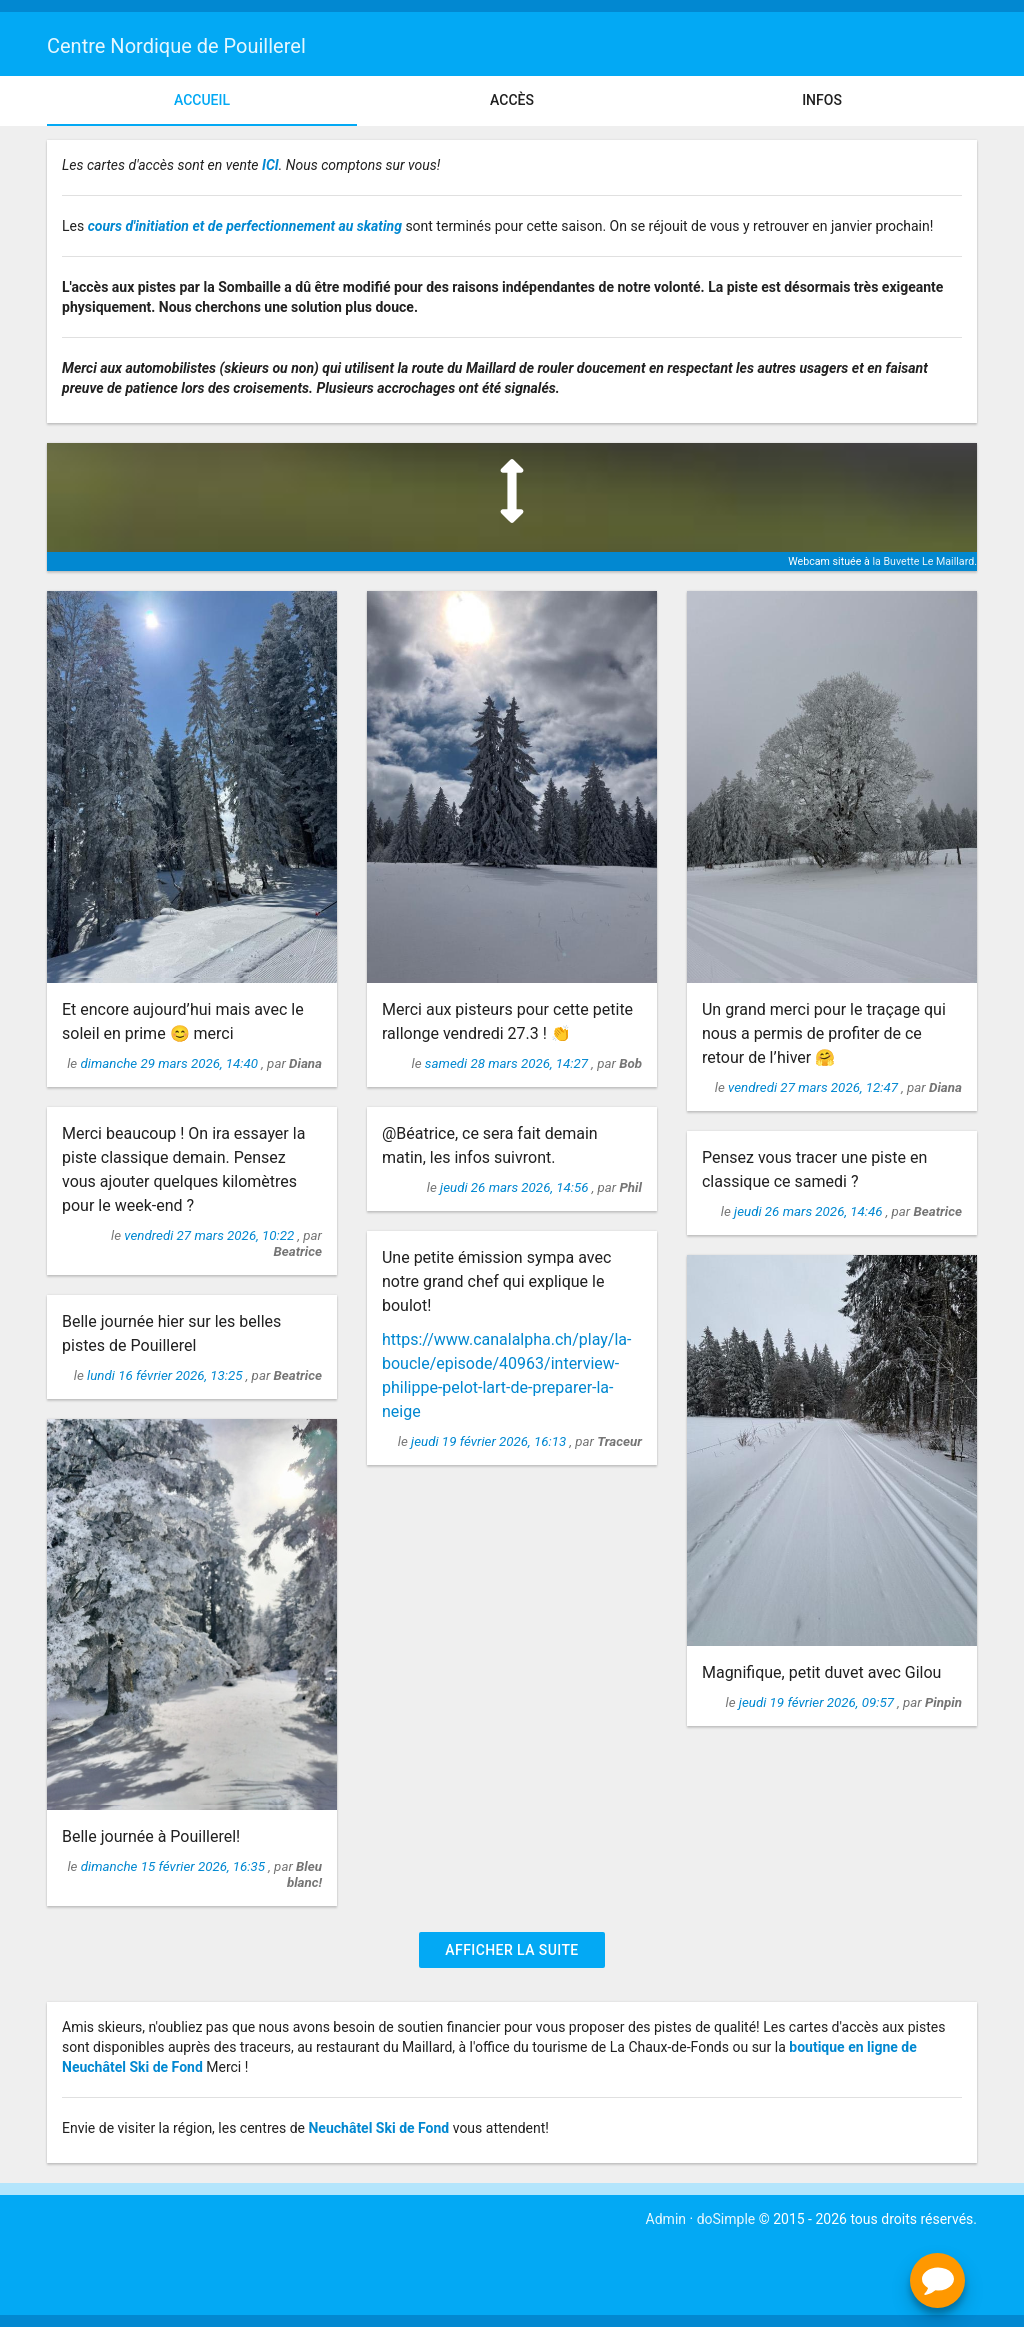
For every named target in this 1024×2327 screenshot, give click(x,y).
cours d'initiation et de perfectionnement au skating (245, 226)
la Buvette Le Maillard (923, 561)
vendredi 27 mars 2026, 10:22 (210, 1235)
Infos (822, 100)
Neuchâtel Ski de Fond (378, 2128)
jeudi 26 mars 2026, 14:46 (810, 1211)
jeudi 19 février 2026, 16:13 (490, 1441)
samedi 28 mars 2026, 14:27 (508, 1063)
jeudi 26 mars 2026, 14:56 (516, 1187)
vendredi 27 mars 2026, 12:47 (814, 1087)
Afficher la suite (511, 1950)
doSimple (726, 2219)
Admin (666, 2219)
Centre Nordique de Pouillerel (176, 46)
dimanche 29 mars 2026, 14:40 (170, 1063)
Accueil (202, 100)
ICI (270, 165)
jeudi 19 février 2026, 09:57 (818, 1702)
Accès (512, 100)
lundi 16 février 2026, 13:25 (166, 1375)
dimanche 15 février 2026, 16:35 (175, 1866)
